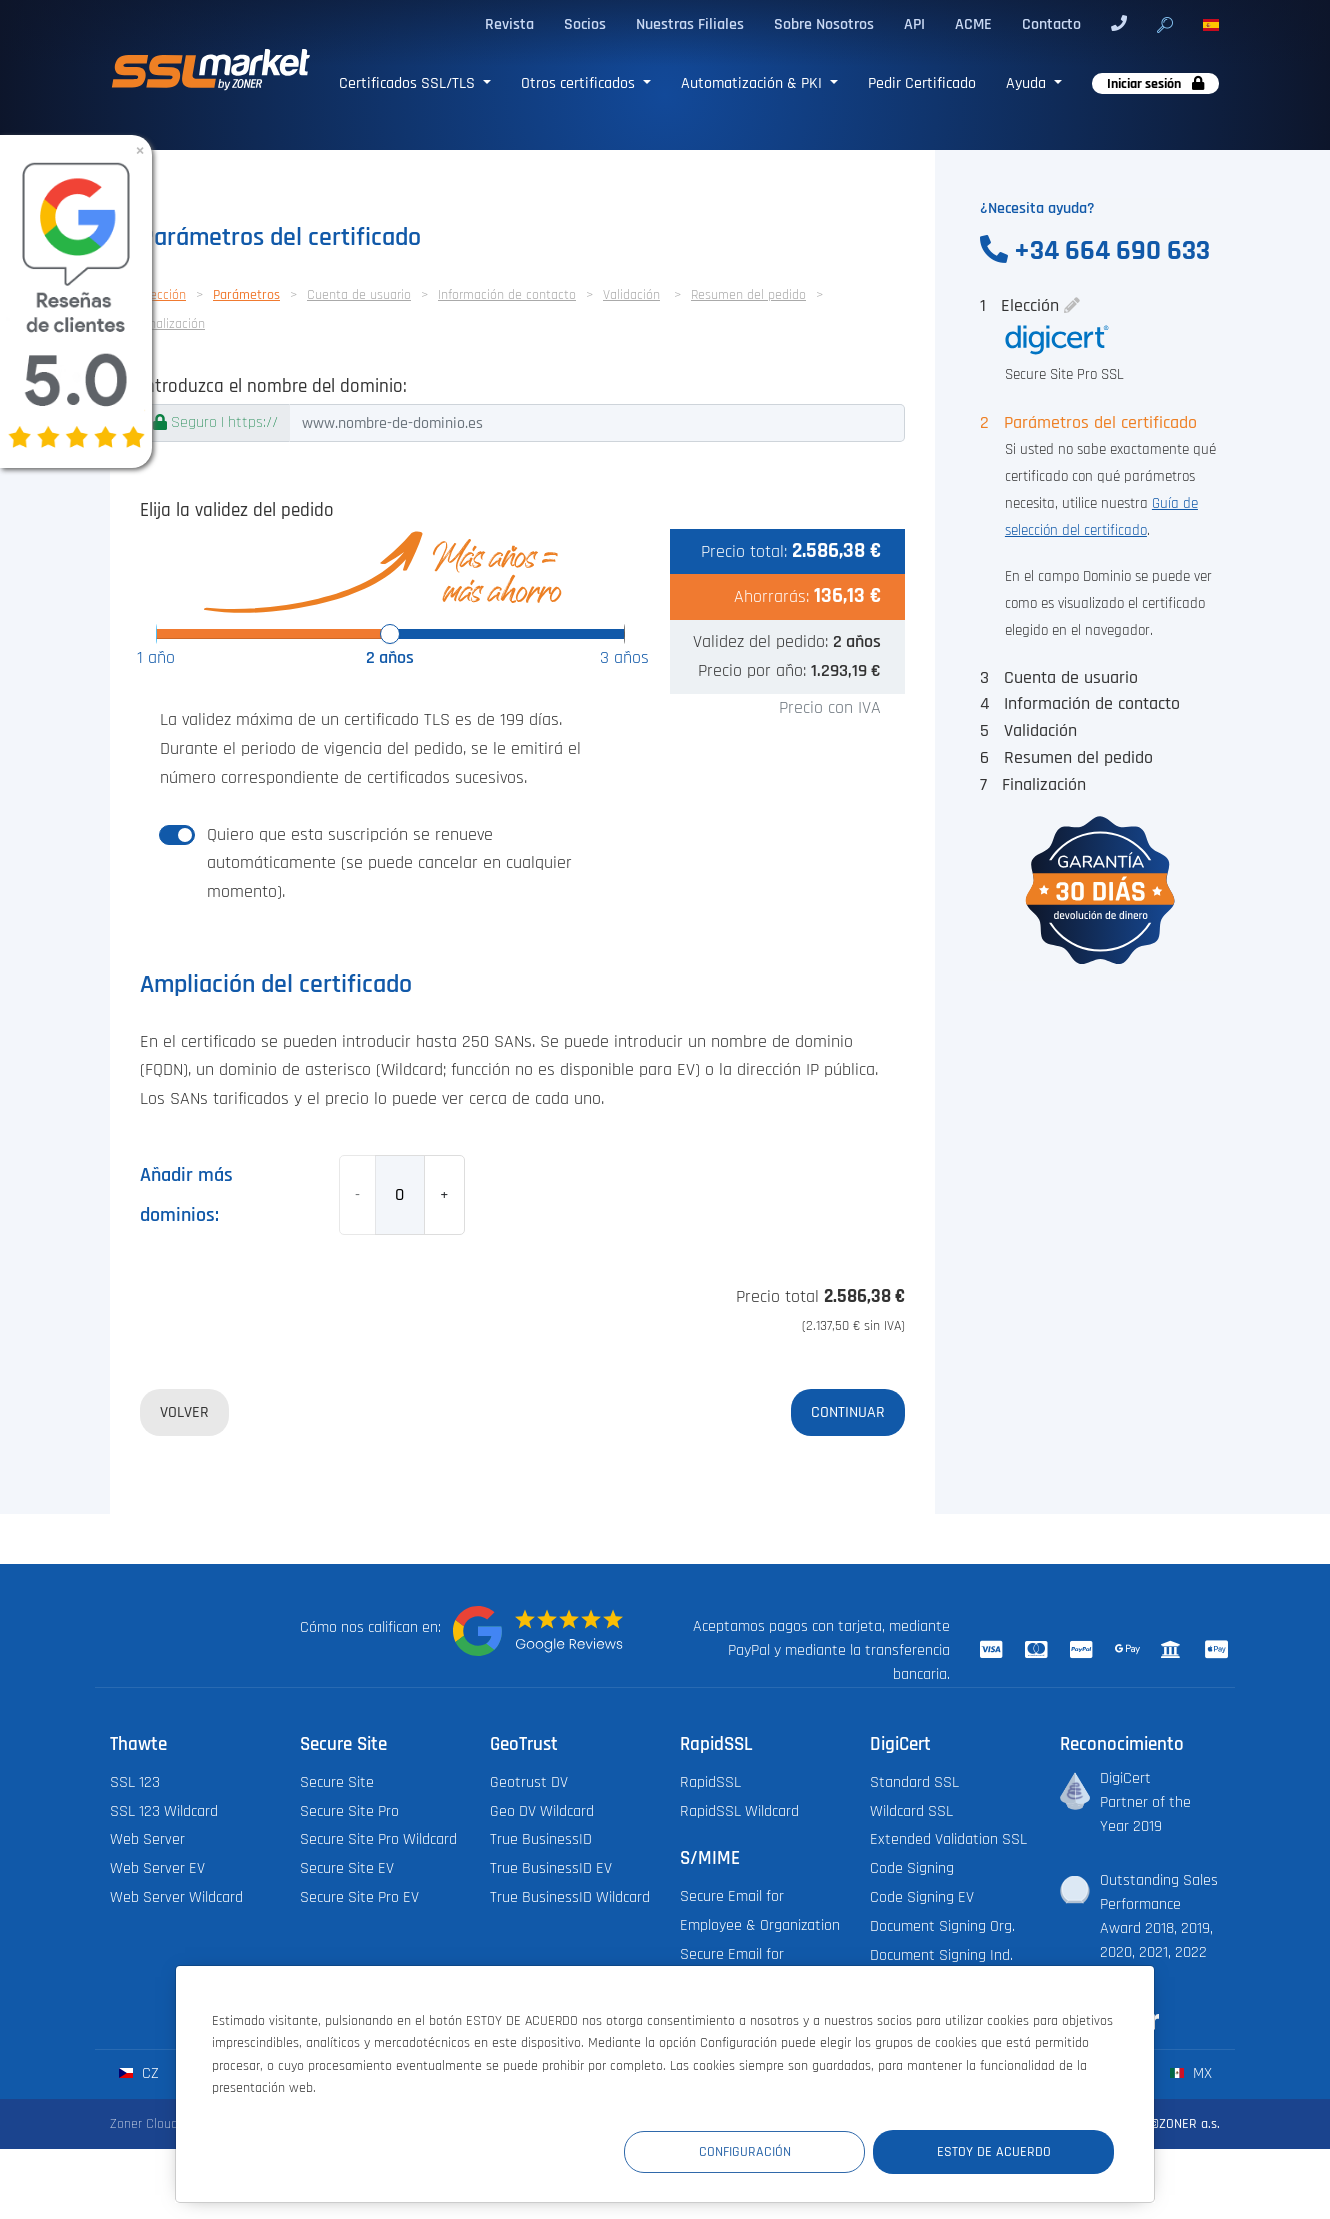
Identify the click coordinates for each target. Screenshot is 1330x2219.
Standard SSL (914, 1782)
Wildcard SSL (911, 1811)
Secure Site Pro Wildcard (378, 1839)
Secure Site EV (347, 1868)
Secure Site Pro (349, 1811)
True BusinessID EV (551, 1868)
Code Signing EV (922, 1897)
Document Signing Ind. (941, 1955)
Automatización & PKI (753, 83)
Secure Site (337, 1782)
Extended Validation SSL (948, 1839)
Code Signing (912, 1868)
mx (1190, 2073)
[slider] (390, 634)
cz (138, 2073)
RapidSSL (710, 1782)
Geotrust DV (529, 1782)
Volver (184, 1412)
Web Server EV (157, 1868)
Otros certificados (580, 83)
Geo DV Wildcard (542, 1811)
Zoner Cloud (144, 2124)
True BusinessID (541, 1839)
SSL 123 (135, 1782)
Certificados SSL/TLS (409, 83)
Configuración (746, 2152)
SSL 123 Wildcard (164, 1811)
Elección (163, 295)
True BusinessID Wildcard (570, 1897)
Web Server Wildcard (176, 1897)
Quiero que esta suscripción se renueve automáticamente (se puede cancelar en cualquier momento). (389, 864)
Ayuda (1028, 83)
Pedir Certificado (922, 83)
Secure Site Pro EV (359, 1897)
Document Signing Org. (942, 1926)
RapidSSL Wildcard (739, 1811)
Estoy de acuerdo (994, 2152)
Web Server (147, 1839)
